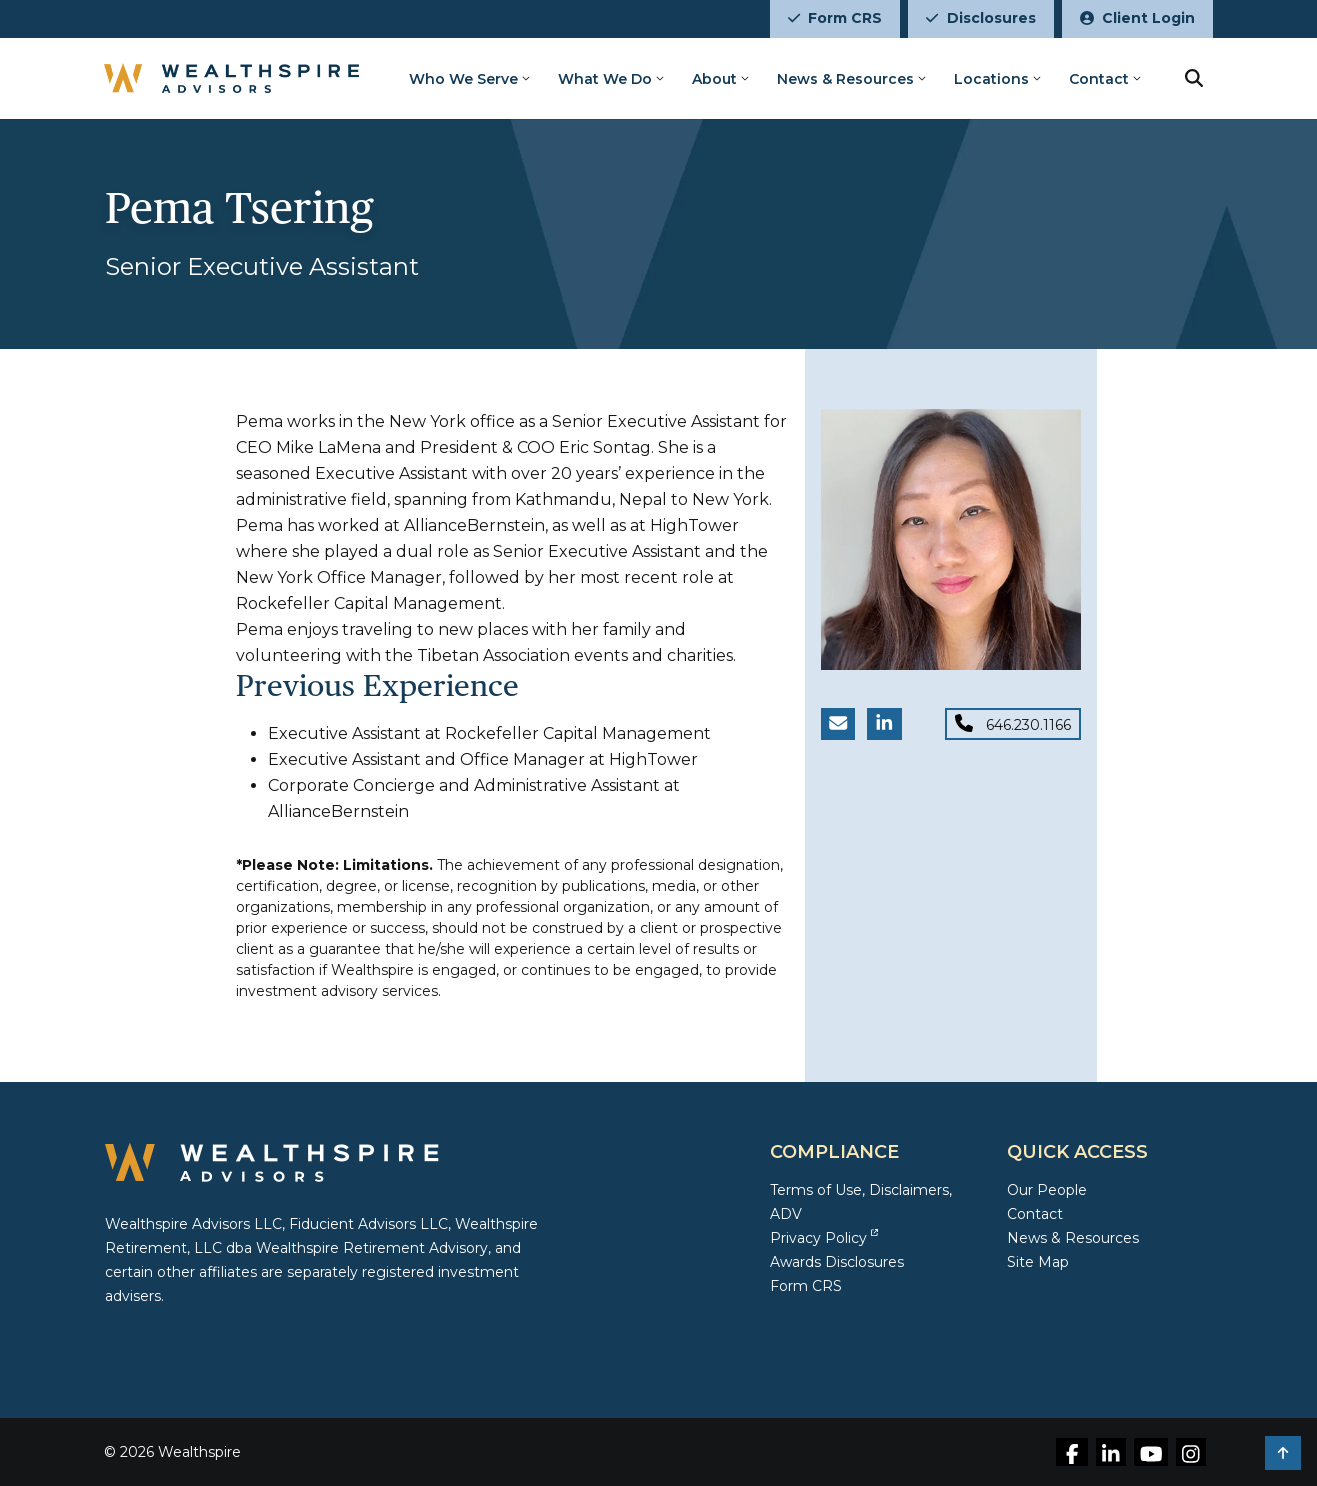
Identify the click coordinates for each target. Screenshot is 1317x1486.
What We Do (606, 79)
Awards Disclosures (837, 1262)
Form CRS (835, 18)
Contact (1100, 79)
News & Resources (846, 79)
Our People (1047, 1190)
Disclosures (980, 18)
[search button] (1195, 78)
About (715, 79)
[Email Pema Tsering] (838, 724)
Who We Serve (464, 79)
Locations (992, 79)
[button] (1283, 1453)
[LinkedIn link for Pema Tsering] (884, 724)
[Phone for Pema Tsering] (1013, 724)
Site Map (1038, 1262)
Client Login (1137, 18)
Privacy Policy (824, 1238)
